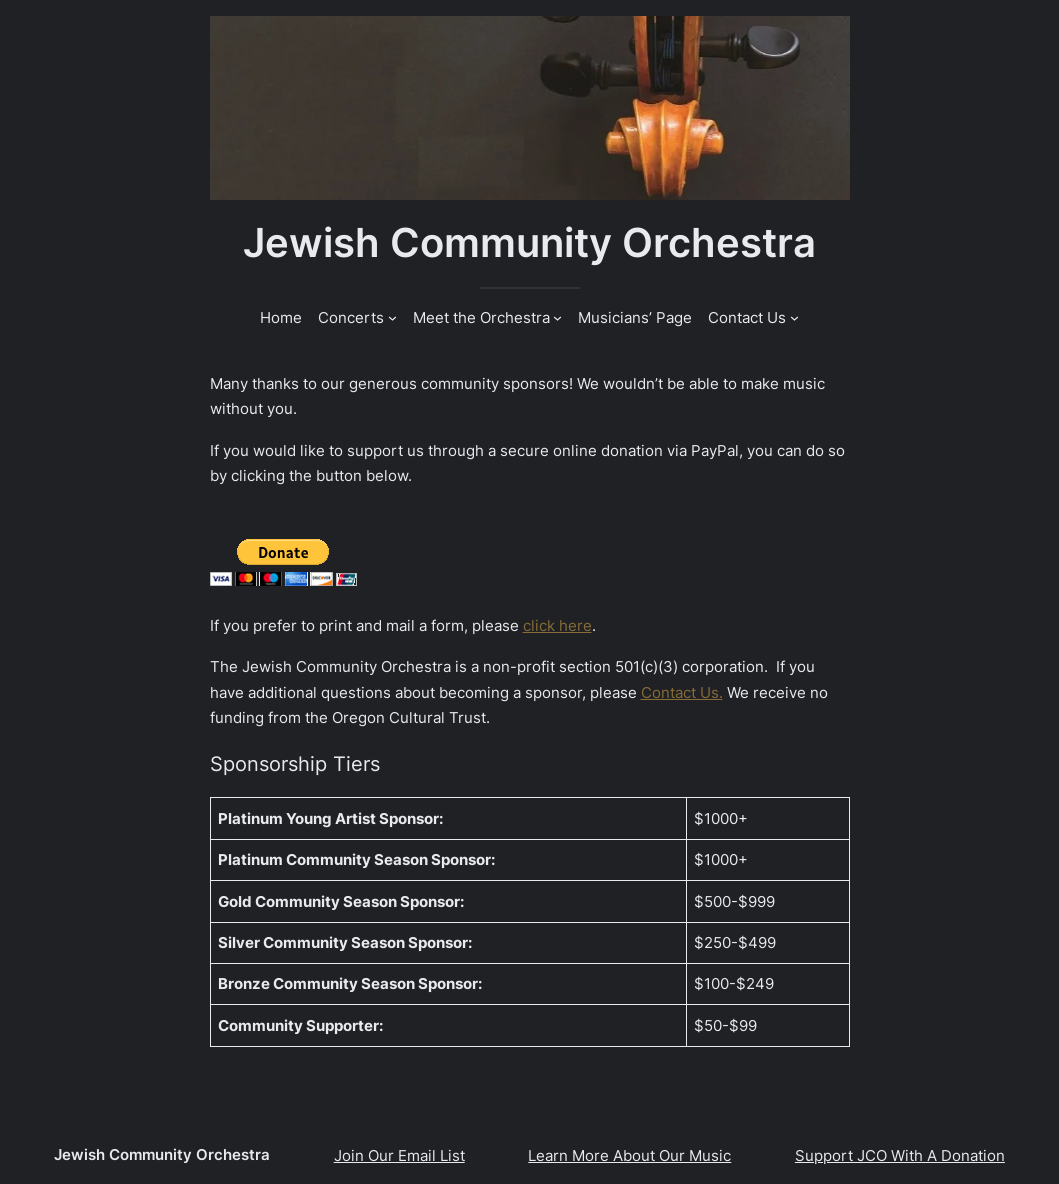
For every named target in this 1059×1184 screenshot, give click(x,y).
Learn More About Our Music (629, 1155)
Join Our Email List (399, 1155)
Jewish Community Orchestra (529, 243)
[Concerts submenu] (392, 317)
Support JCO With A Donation (900, 1155)
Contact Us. (682, 692)
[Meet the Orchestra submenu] (557, 317)
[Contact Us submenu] (794, 317)
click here (557, 625)
